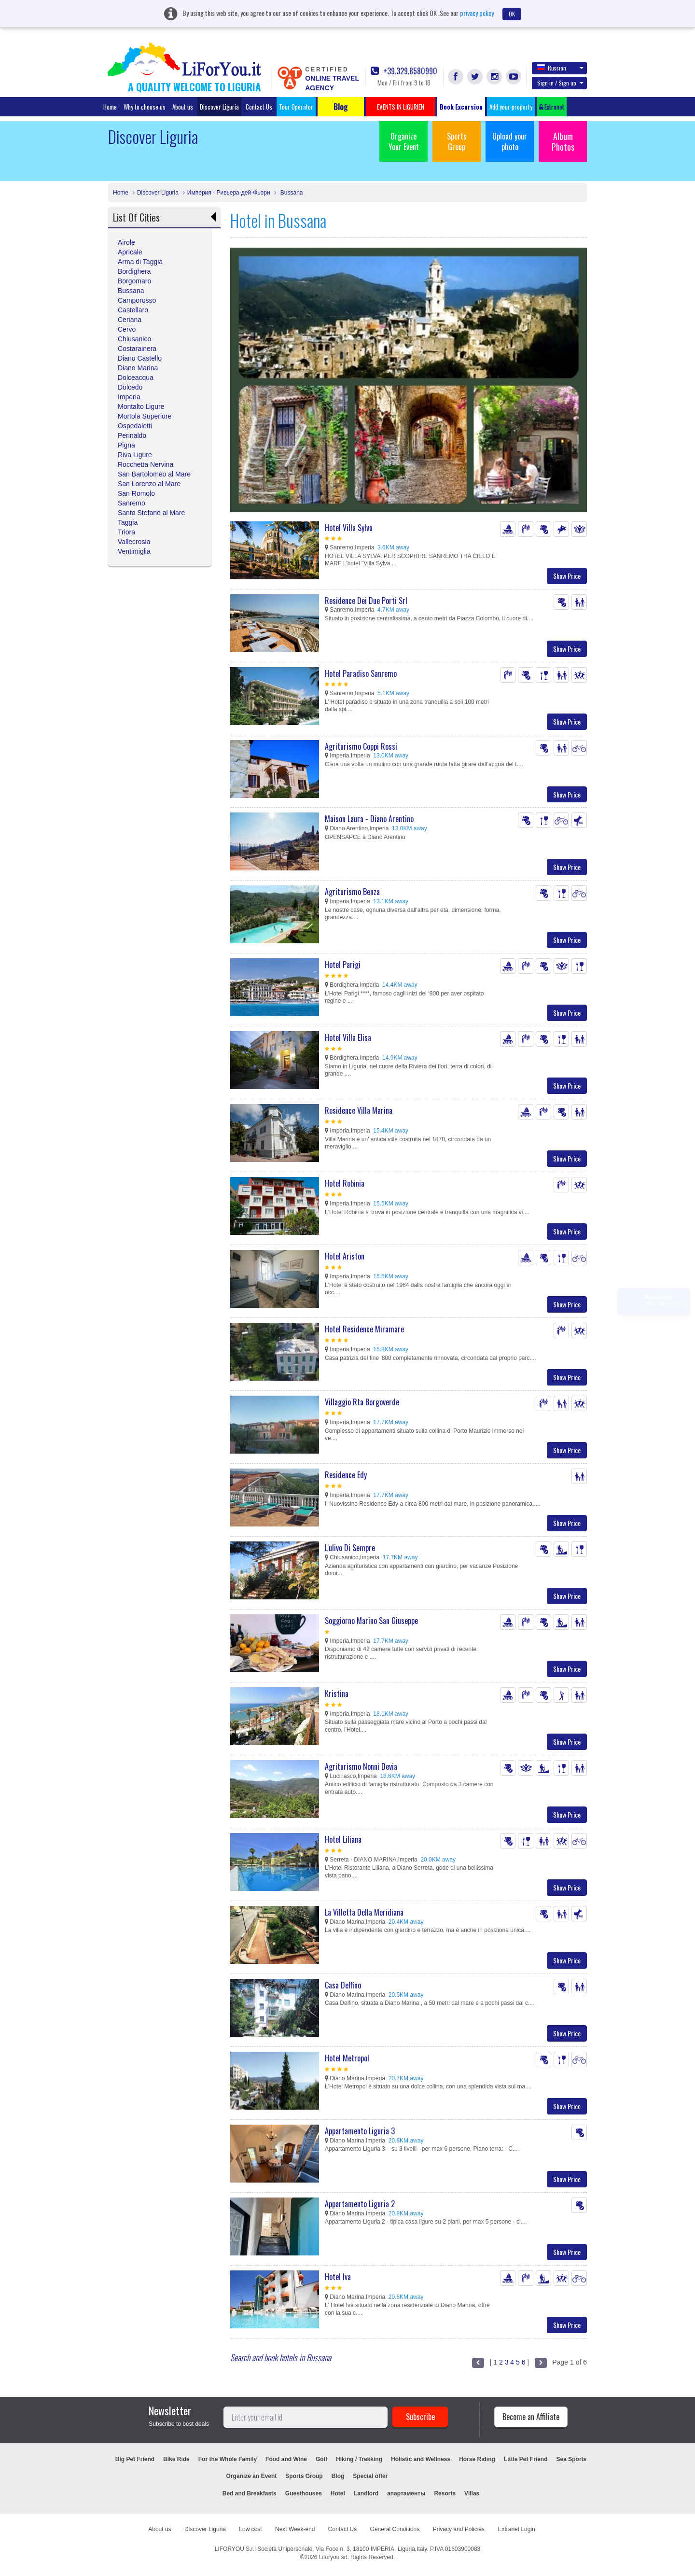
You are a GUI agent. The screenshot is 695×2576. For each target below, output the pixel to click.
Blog (338, 2476)
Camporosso (137, 300)
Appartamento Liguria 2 (360, 2204)
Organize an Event (251, 2476)
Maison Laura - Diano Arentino (369, 819)
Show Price (567, 576)
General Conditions (395, 2529)
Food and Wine (286, 2459)
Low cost (250, 2529)
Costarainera (137, 348)
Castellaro (133, 310)
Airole (126, 242)
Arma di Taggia (140, 262)
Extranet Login (516, 2529)
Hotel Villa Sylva (349, 527)
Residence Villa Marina (358, 1110)
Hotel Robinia (344, 1183)
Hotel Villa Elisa (348, 1037)
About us (182, 107)
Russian (560, 67)
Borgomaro (134, 281)
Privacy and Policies (459, 2529)
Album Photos (563, 141)
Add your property (510, 107)
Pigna (126, 445)
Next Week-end (295, 2529)
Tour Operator (296, 107)
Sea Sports (571, 2459)
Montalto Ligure (141, 406)
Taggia (128, 522)
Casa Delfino (343, 1985)
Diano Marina (138, 368)
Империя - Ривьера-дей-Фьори (228, 192)
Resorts (445, 2493)
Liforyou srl (333, 2557)
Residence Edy (346, 1475)
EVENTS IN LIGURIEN (435, 2476)
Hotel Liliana (343, 1839)
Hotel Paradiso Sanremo (361, 673)
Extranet (551, 107)
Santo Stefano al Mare (151, 513)
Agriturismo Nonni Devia (361, 1766)
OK (512, 14)
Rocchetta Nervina (145, 464)
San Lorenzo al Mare (149, 484)
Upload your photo (509, 141)
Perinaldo (132, 435)
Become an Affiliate (530, 2416)
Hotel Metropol (347, 2058)
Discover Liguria (219, 107)
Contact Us (259, 107)
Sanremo (131, 503)
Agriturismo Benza (352, 891)
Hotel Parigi (343, 964)
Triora (126, 532)
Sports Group (457, 141)
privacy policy (477, 13)
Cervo (127, 329)
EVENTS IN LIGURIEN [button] (400, 107)
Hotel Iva (338, 2276)
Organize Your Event (404, 141)
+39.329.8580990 (404, 71)
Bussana (290, 192)
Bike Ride (176, 2459)
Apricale (130, 252)
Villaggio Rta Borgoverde (362, 1402)
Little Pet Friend (526, 2459)
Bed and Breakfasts (249, 2493)
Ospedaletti (135, 426)
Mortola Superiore (144, 416)
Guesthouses (303, 2493)
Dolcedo (130, 387)
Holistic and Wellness (420, 2459)
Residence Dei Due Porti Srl (366, 600)
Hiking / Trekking (359, 2459)
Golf (321, 2459)
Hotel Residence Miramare (364, 1329)
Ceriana (129, 319)
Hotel (338, 2493)
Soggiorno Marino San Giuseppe (371, 1620)
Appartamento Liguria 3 (360, 2131)
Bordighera (134, 271)
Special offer (370, 2476)
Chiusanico (134, 339)
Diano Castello (140, 358)
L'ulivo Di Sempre (350, 1548)
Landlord (366, 2493)
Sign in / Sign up (560, 83)
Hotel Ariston (344, 1256)
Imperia (129, 397)
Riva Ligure (135, 455)
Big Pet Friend (134, 2459)
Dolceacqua (135, 377)
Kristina (336, 1693)
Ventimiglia (134, 551)
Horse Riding (477, 2459)
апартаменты (406, 2493)
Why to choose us (145, 107)
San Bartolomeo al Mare (154, 474)
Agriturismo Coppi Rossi (361, 746)
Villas (471, 2493)
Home (110, 107)
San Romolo (136, 493)
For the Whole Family (227, 2459)
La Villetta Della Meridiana (364, 1912)
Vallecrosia (134, 542)
